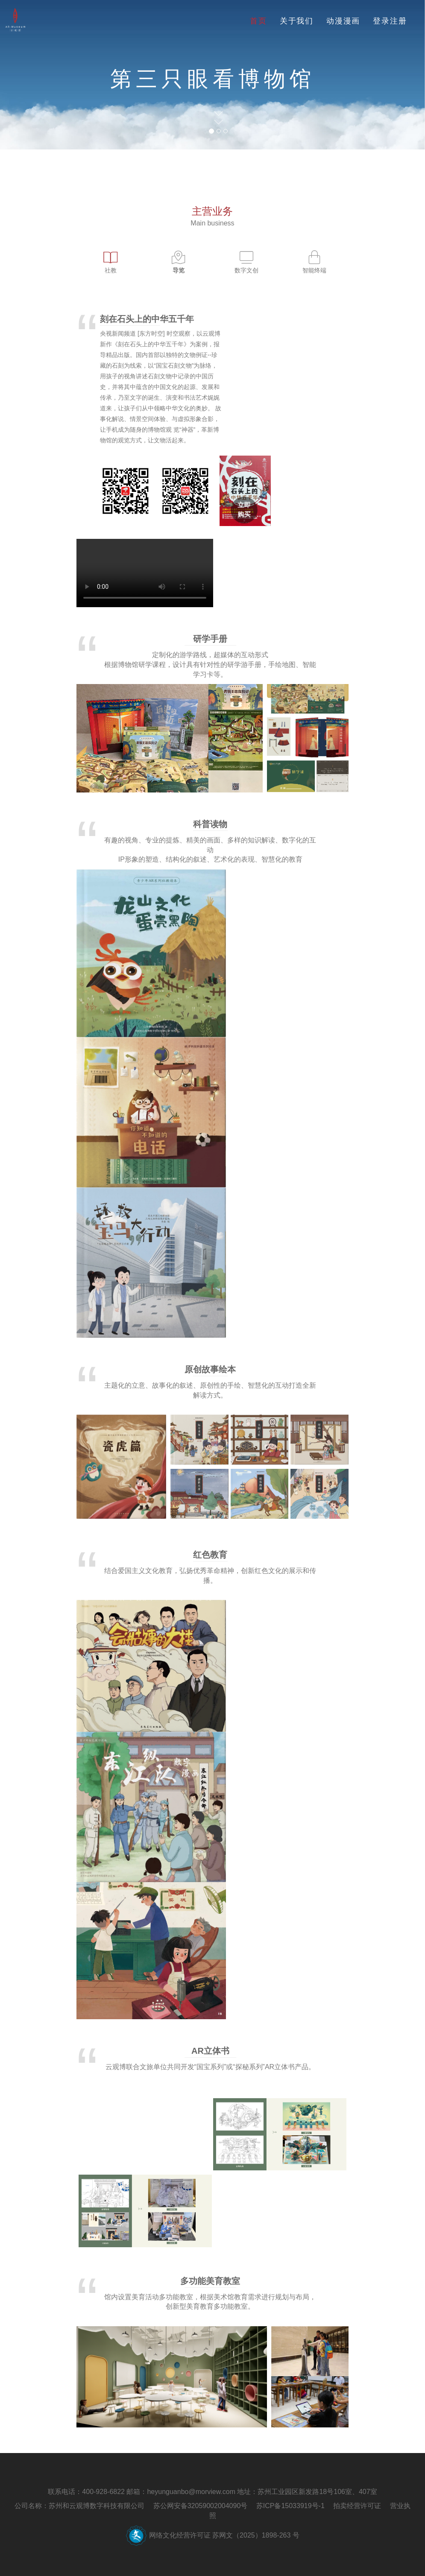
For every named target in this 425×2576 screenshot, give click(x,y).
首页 (258, 21)
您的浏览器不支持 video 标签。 (144, 573)
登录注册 (390, 21)
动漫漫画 (343, 21)
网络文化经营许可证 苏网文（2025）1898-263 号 (224, 2535)
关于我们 (297, 21)
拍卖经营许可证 (357, 2505)
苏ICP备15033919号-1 (290, 2505)
